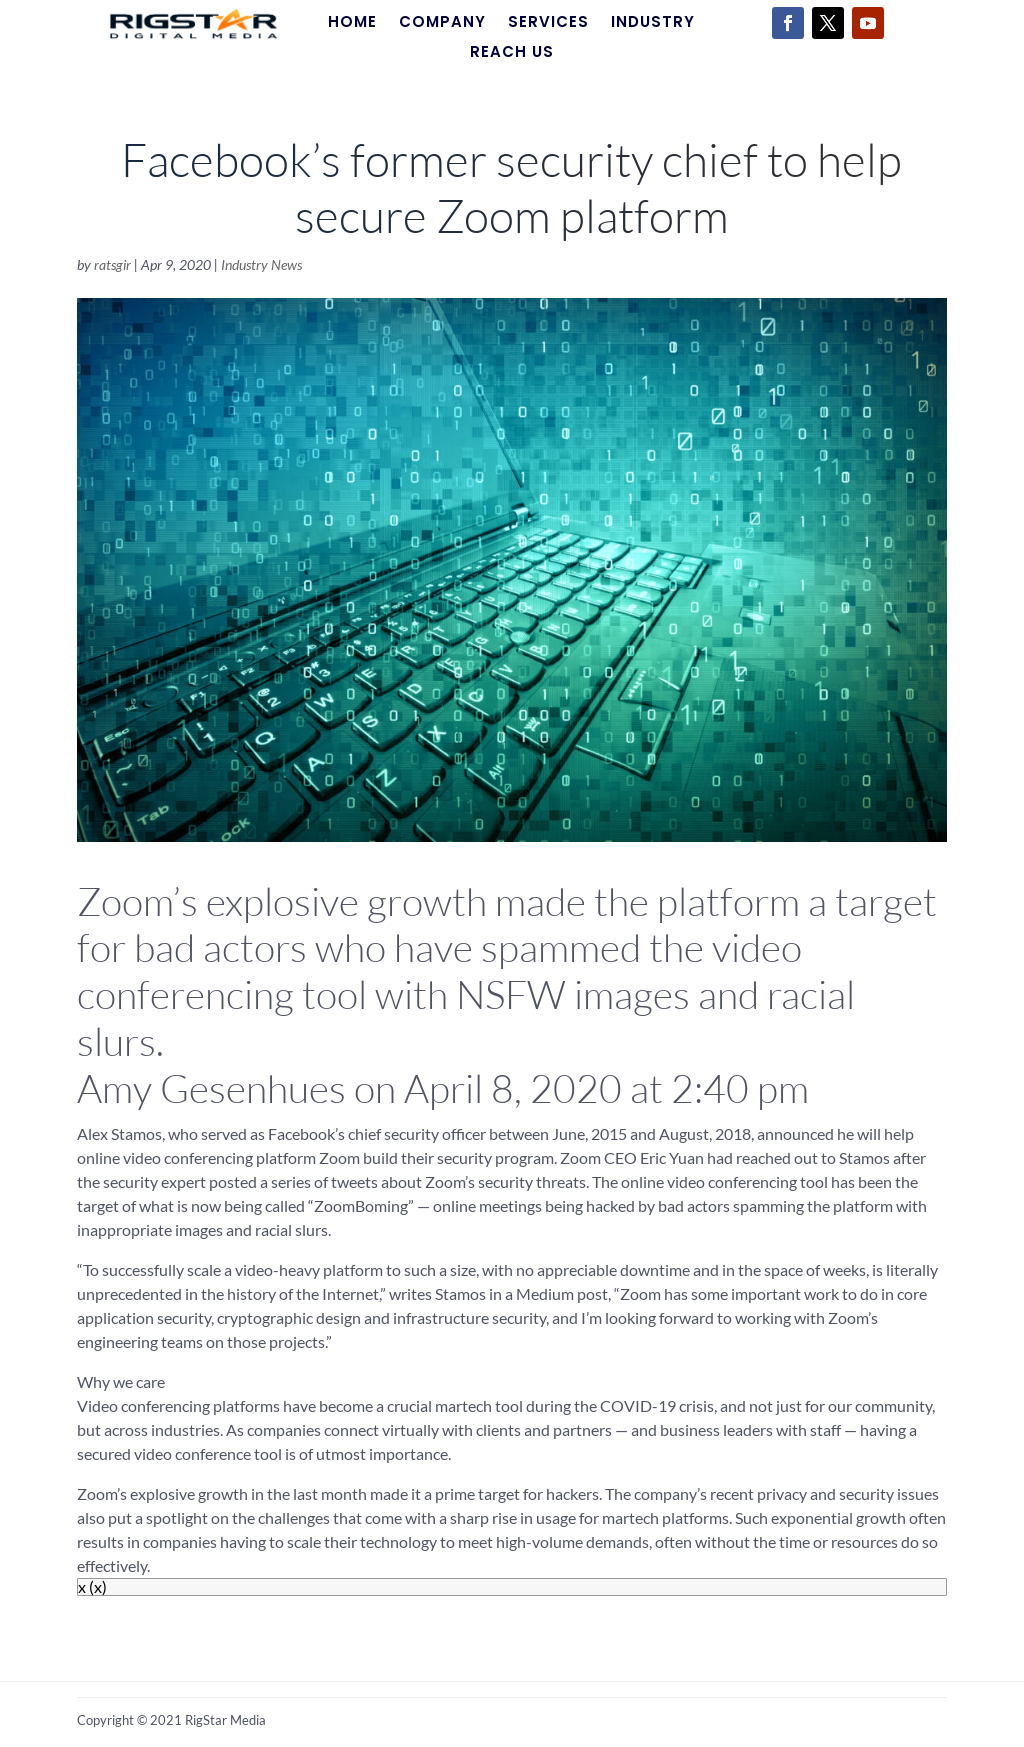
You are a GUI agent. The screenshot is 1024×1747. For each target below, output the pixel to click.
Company (442, 23)
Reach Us (512, 53)
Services (548, 23)
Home (352, 23)
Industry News (261, 264)
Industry (653, 23)
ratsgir (112, 264)
